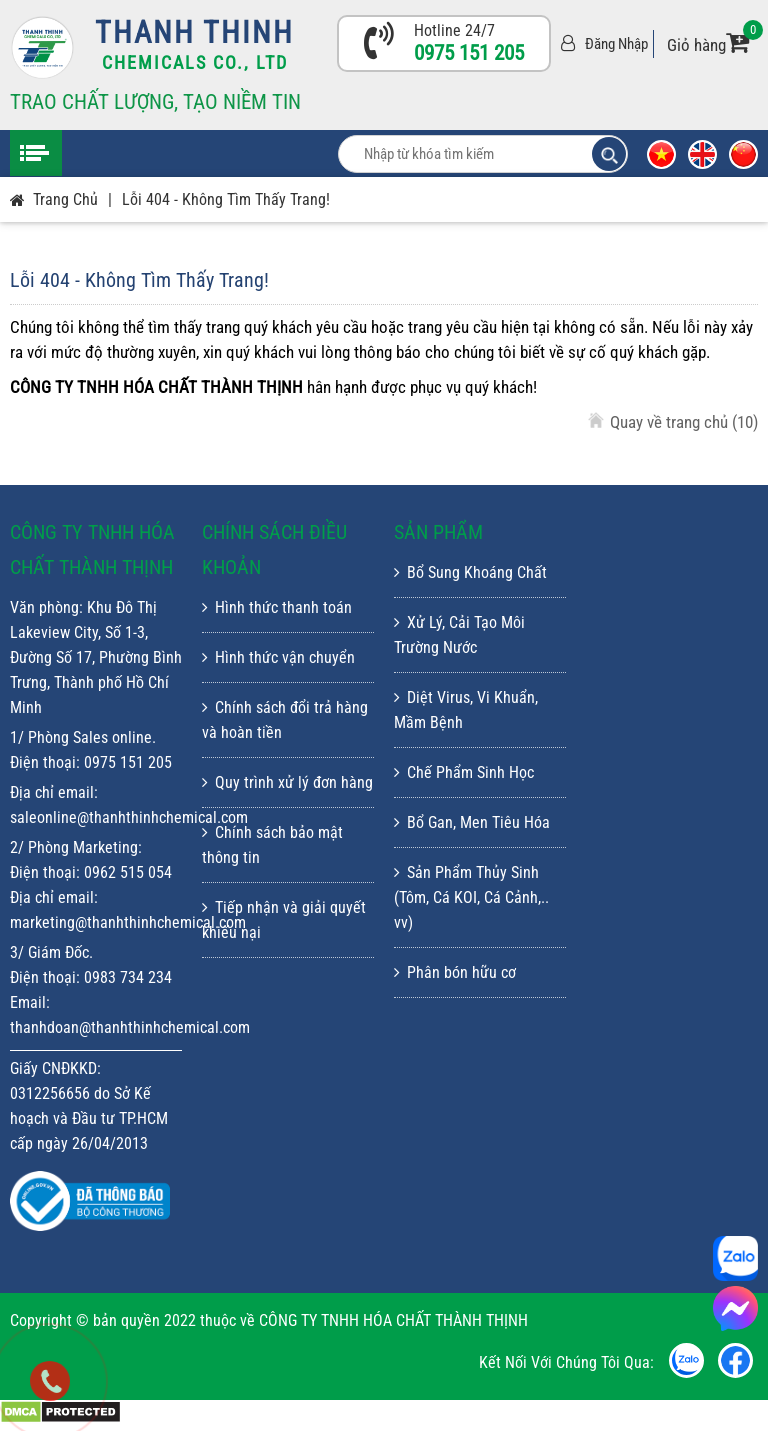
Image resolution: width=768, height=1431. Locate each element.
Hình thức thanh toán (277, 607)
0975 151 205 (469, 53)
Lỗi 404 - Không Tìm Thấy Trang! (226, 199)
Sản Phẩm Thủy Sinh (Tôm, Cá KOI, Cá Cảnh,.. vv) (471, 897)
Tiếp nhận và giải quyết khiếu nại (284, 920)
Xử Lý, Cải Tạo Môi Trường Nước (459, 635)
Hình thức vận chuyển (278, 657)
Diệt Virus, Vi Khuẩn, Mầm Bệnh (466, 710)
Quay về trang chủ (684, 422)
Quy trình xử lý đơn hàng (287, 782)
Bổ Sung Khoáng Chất (470, 572)
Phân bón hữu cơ (455, 972)
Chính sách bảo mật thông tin (272, 845)
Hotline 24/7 (454, 30)
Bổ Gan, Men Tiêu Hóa (472, 822)
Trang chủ (65, 199)
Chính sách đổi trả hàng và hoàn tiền (285, 720)
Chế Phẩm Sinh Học (464, 772)
